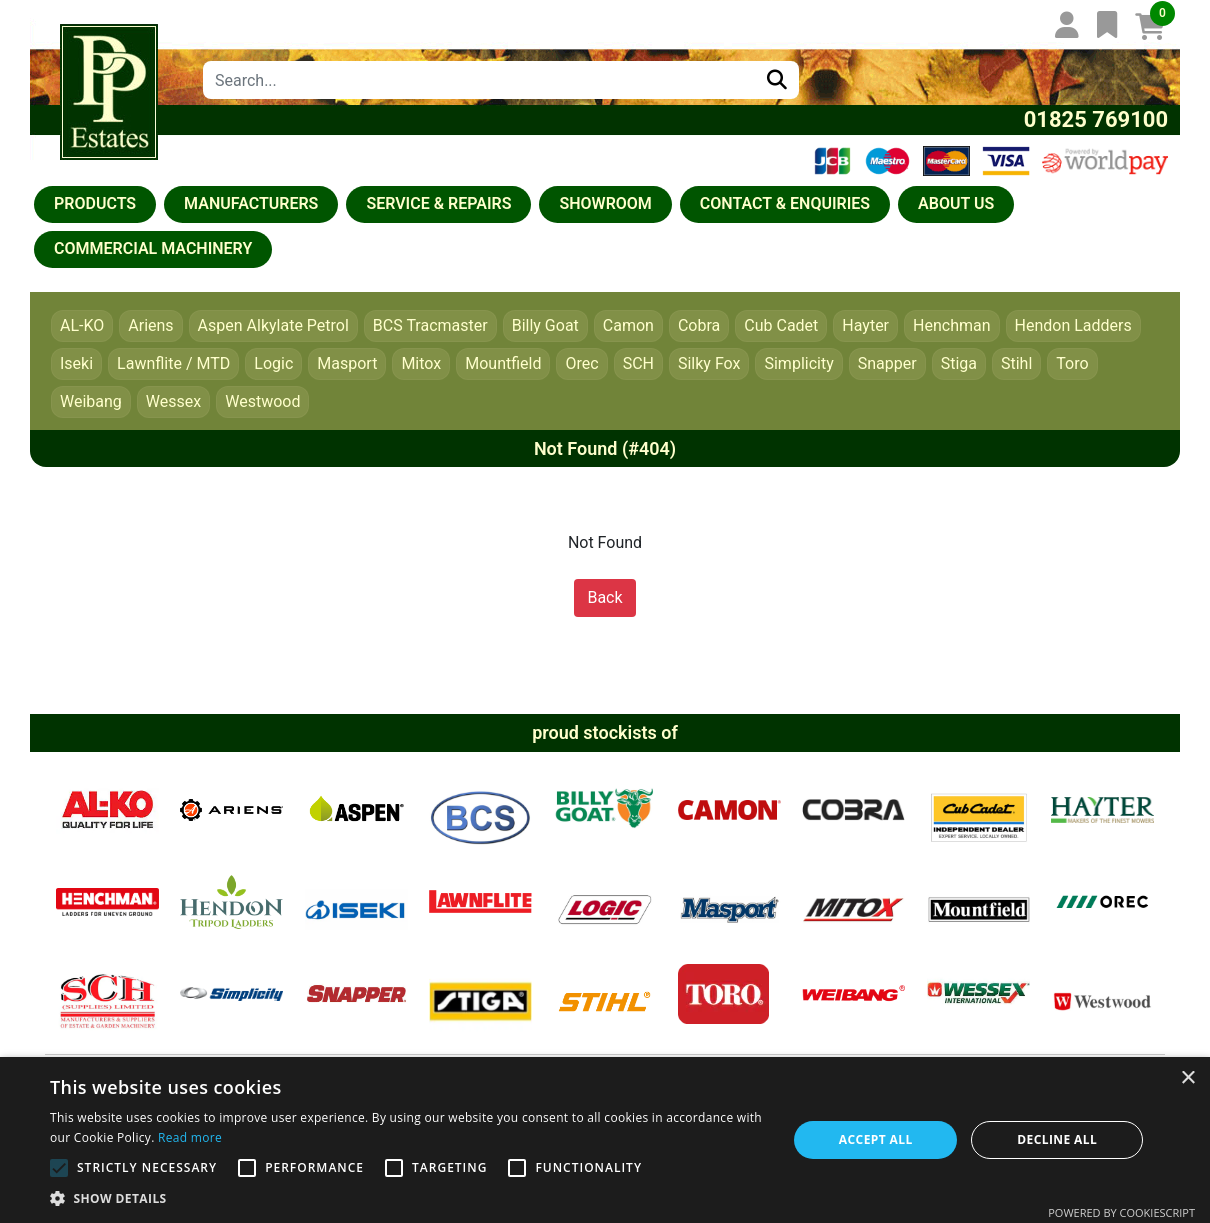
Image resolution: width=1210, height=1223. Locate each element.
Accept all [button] (876, 1139)
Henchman (952, 325)
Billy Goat (545, 325)
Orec (581, 363)
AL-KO (82, 325)
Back (604, 597)
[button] (407, 1198)
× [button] (1187, 1078)
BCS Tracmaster (430, 325)
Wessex (173, 401)
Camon (628, 325)
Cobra (699, 325)
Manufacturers (251, 203)
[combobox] (479, 80)
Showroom (605, 203)
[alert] (605, 1140)
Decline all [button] (1057, 1139)
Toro (1072, 363)
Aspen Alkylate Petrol (273, 325)
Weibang (91, 401)
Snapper (887, 363)
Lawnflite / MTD (173, 363)
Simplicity (798, 363)
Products (95, 203)
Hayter (865, 325)
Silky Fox (709, 363)
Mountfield (503, 363)
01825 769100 (1096, 119)
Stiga (959, 363)
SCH (638, 363)
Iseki (76, 363)
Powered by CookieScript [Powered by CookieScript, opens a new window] (1121, 1212)
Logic (273, 363)
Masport (347, 363)
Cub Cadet (781, 325)
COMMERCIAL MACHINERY (153, 248)
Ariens (150, 325)
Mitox (421, 363)
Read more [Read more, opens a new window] (190, 1137)
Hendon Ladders (1073, 325)
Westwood (262, 401)
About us (956, 203)
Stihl (1016, 363)
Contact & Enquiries (785, 203)
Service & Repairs (438, 203)
